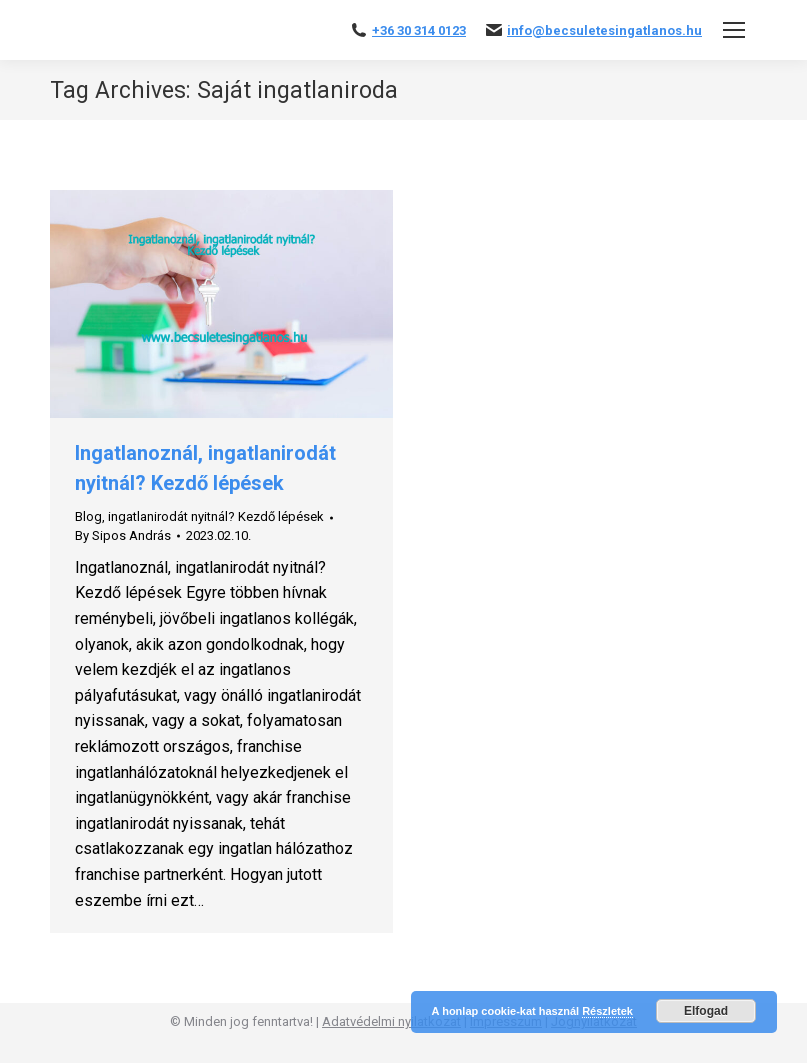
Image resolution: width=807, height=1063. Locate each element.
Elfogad (706, 1011)
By (123, 535)
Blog (88, 516)
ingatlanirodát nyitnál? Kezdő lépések (216, 516)
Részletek (607, 1011)
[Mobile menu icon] (734, 30)
